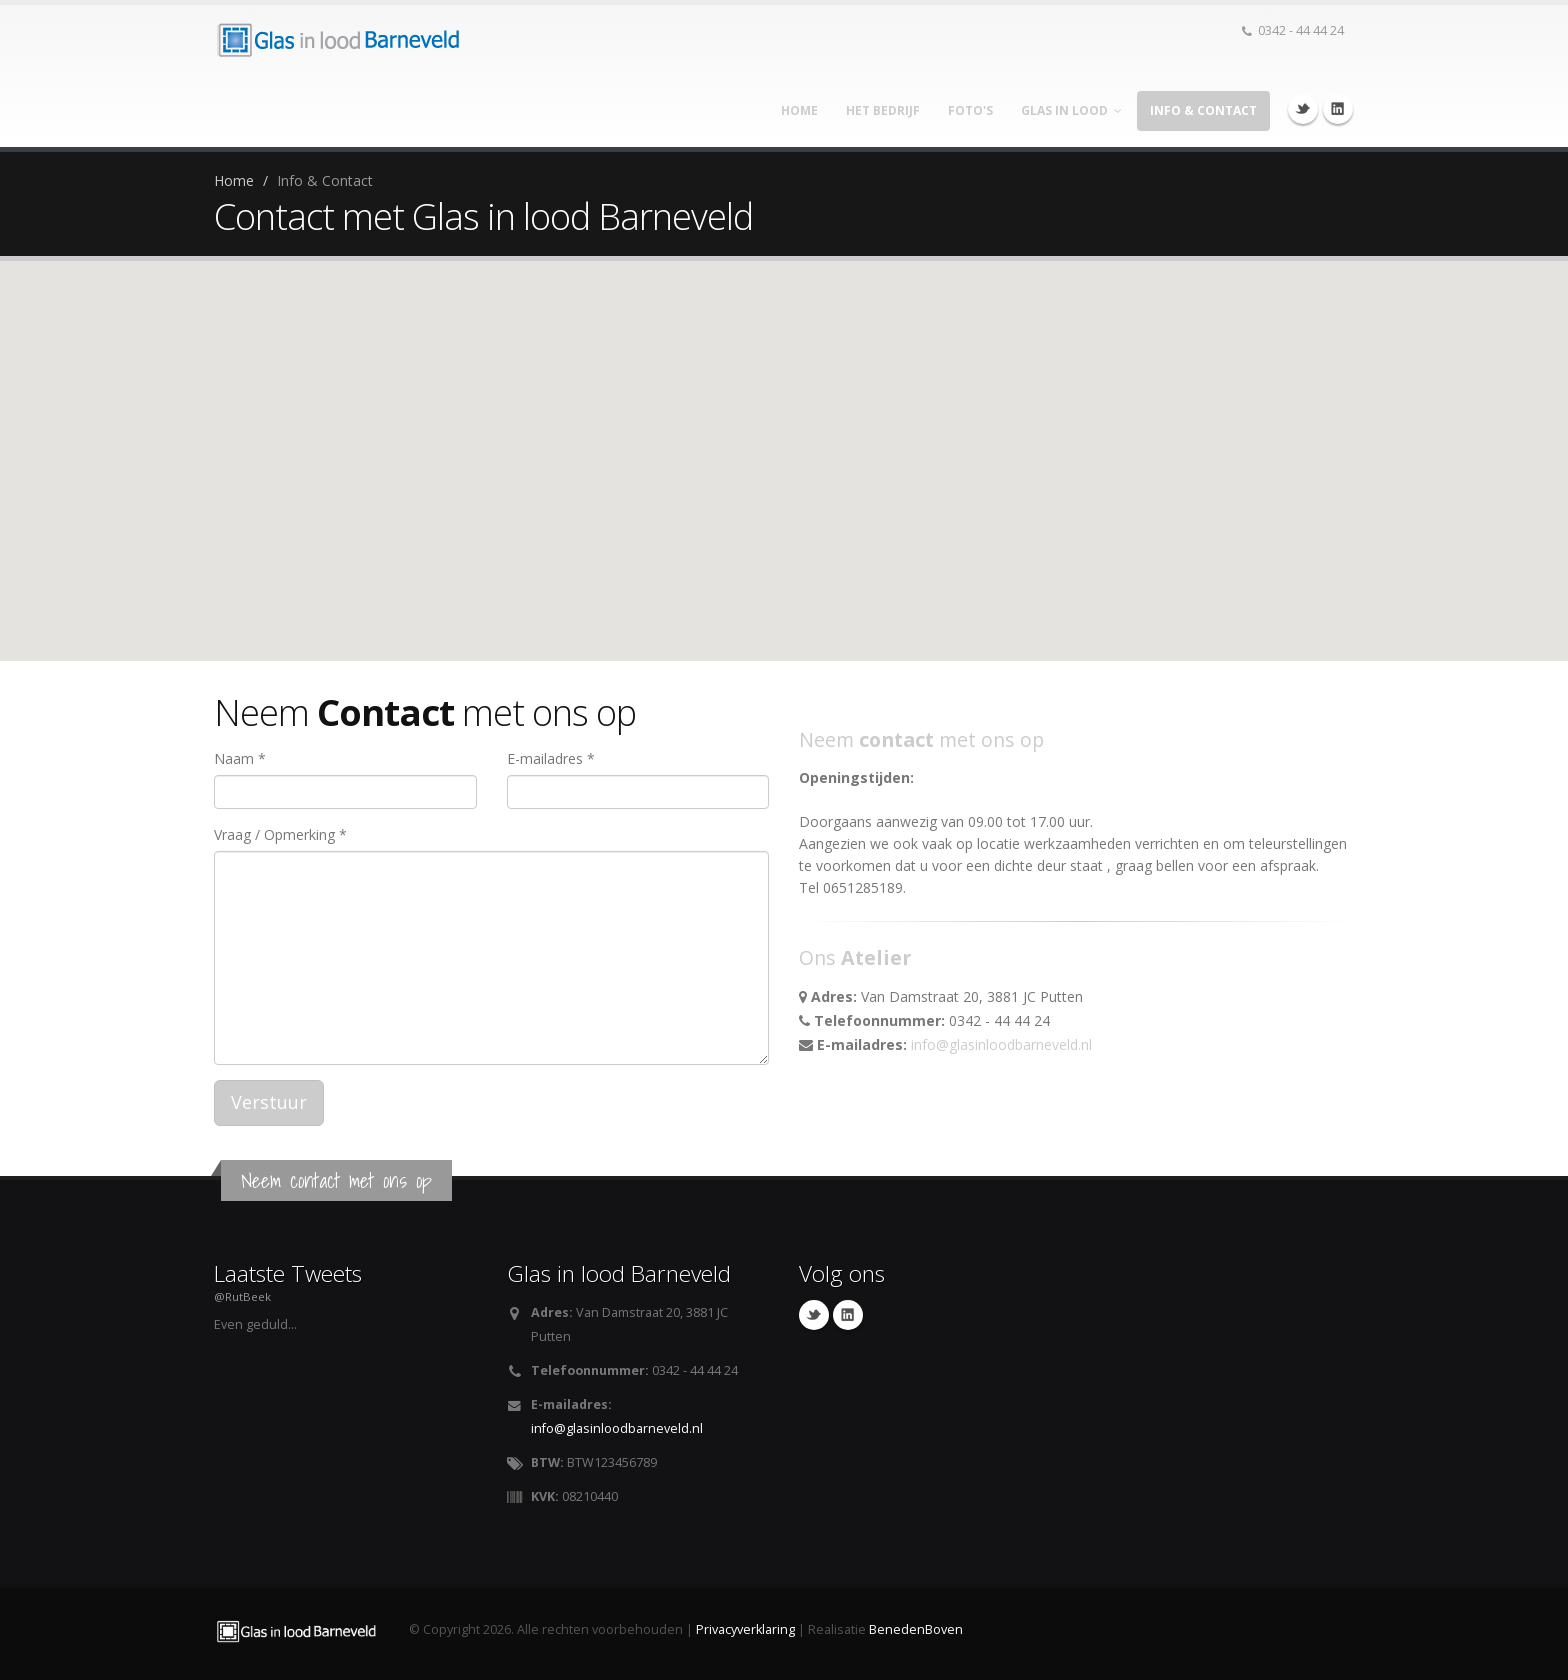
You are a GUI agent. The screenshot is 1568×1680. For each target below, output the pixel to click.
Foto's (970, 110)
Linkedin (1338, 109)
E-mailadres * (551, 758)
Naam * (240, 758)
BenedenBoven (916, 1629)
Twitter (1303, 109)
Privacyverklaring (745, 1629)
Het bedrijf (883, 110)
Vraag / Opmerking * (280, 834)
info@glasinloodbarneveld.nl (1001, 1044)
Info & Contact (1203, 110)
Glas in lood (1071, 110)
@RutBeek (242, 1296)
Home (799, 110)
